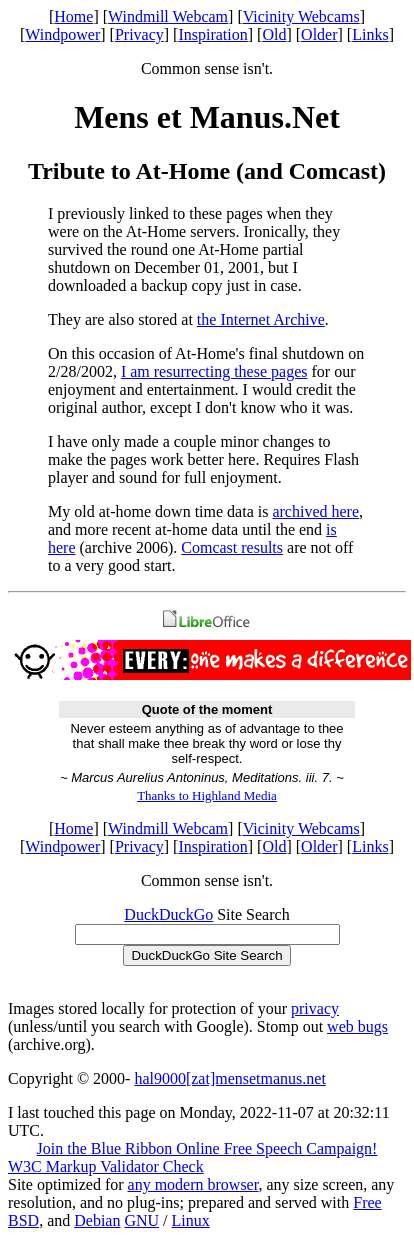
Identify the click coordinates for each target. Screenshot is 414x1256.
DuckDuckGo (168, 914)
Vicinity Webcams (301, 16)
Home (73, 16)
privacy (315, 1008)
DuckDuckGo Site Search (206, 955)
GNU (141, 1220)
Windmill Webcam (168, 16)
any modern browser (193, 1184)
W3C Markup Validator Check (106, 1166)
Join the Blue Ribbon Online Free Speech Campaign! (207, 1148)
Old (274, 34)
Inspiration (212, 34)
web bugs (357, 1026)
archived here (315, 511)
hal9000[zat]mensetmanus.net (230, 1078)
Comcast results (232, 547)
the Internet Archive (261, 319)
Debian (97, 1220)
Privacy (139, 34)
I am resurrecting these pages (214, 371)
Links (370, 34)
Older (319, 34)
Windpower (62, 34)
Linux (191, 1220)
